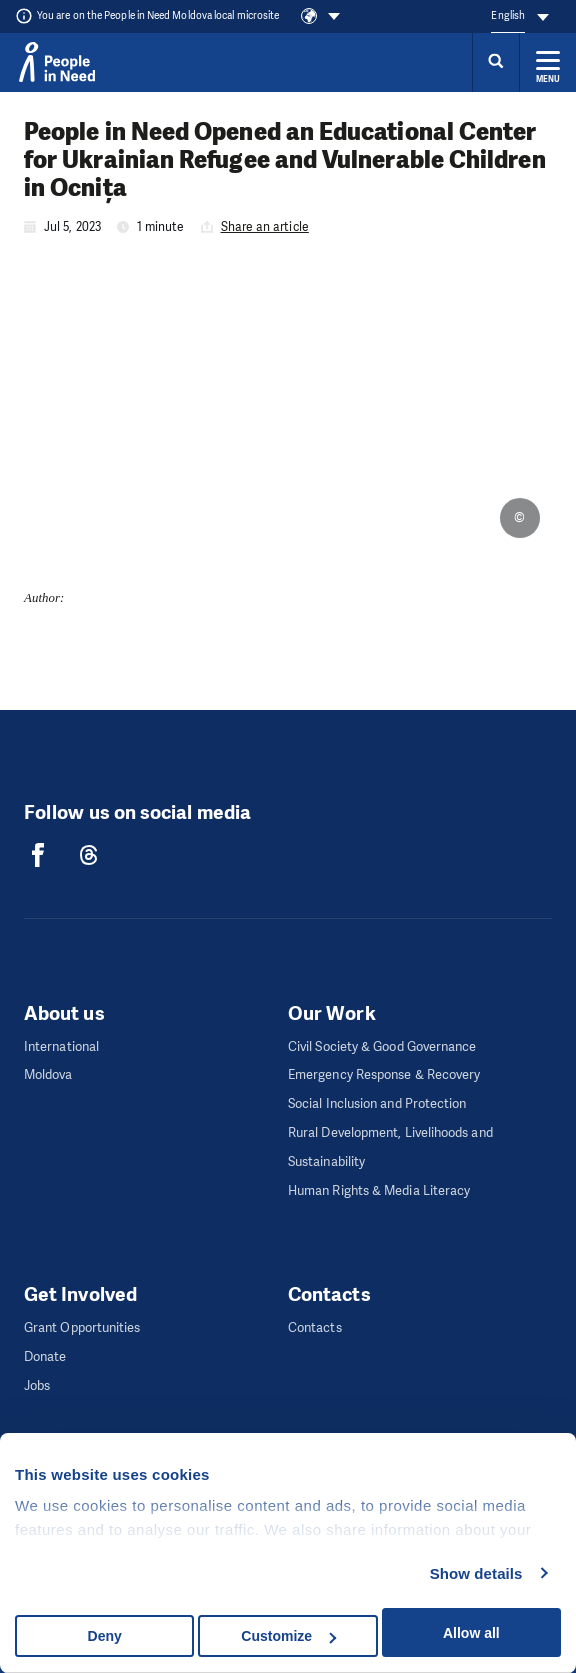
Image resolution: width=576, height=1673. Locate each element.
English (508, 15)
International (61, 1046)
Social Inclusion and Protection (377, 1103)
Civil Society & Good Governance (382, 1046)
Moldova (48, 1074)
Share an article (265, 227)
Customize (288, 1636)
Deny (105, 1636)
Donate (45, 1356)
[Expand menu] (548, 62)
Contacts (315, 1327)
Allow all (471, 1633)
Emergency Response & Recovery (384, 1074)
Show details (476, 1573)
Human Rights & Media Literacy (379, 1190)
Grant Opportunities (82, 1327)
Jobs (37, 1385)
